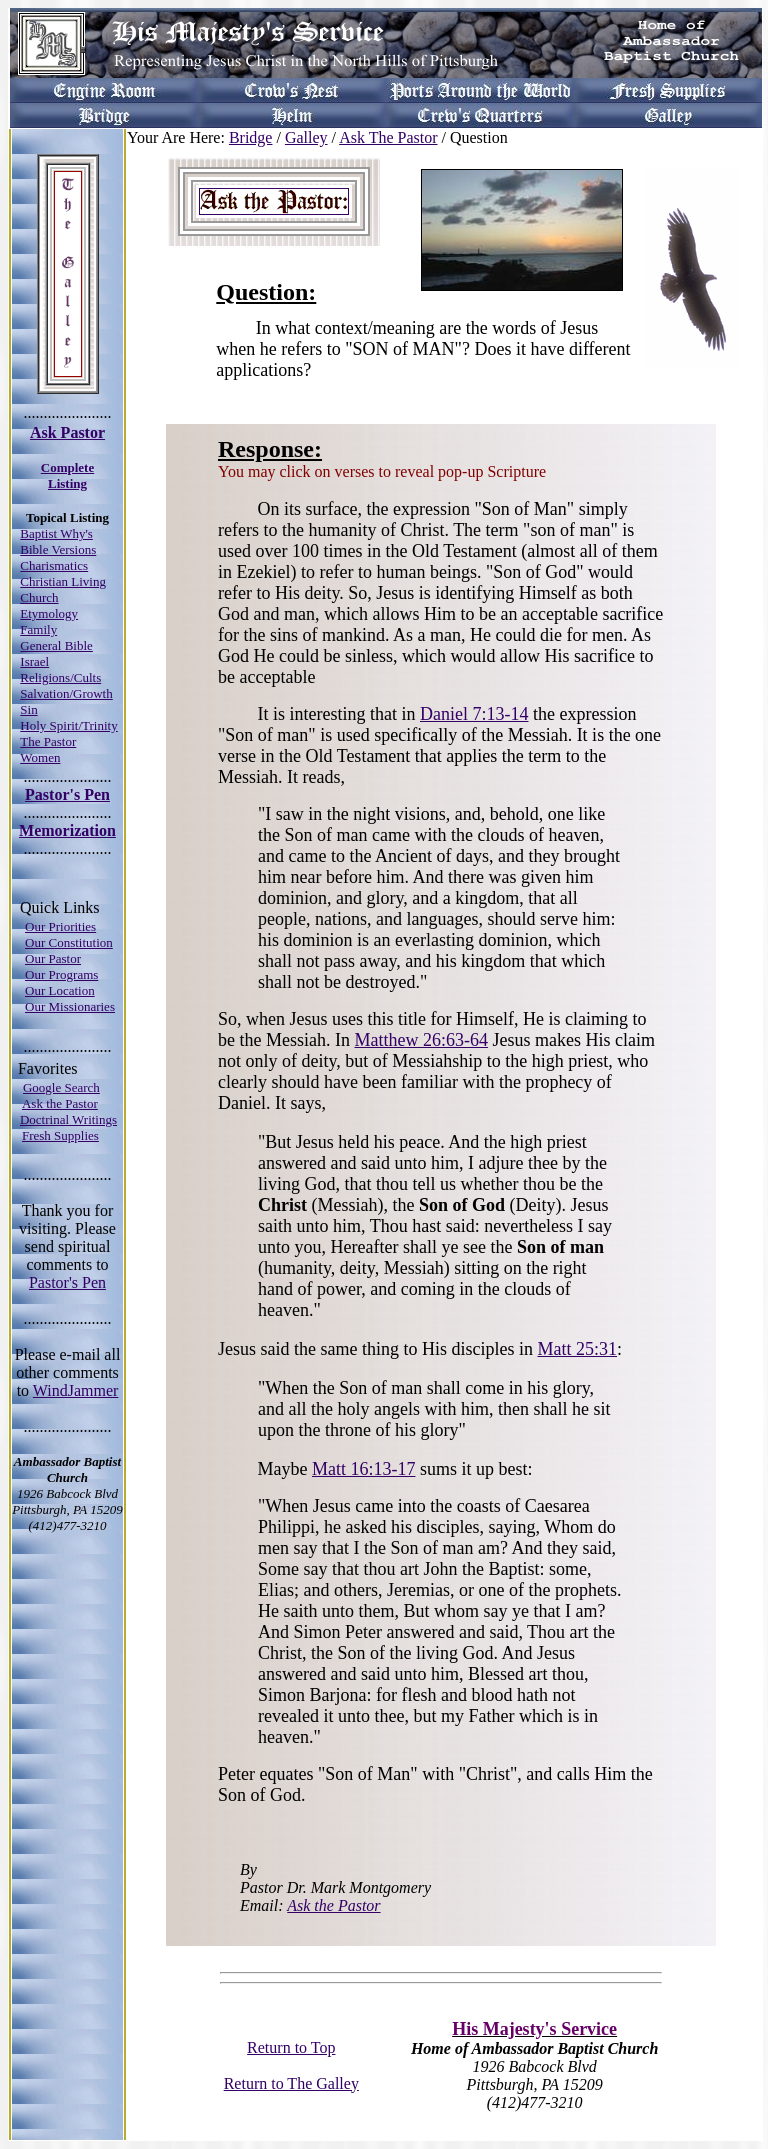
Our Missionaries (70, 1006)
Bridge (251, 137)
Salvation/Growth (66, 693)
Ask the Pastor (60, 1103)
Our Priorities (60, 926)
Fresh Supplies (60, 1135)
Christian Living (63, 581)
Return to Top (291, 2047)
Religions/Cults (60, 677)
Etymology (49, 613)
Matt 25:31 (577, 1349)
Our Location (60, 990)
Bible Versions (58, 549)
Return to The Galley (291, 2083)
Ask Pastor (67, 432)
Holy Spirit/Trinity (68, 725)
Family (38, 629)
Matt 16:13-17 (364, 1469)
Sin (28, 709)
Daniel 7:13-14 (474, 714)
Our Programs (61, 974)
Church (39, 597)
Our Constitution (69, 942)
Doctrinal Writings (68, 1119)
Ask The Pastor (388, 137)
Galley (306, 137)
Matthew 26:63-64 (420, 1040)
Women (40, 757)
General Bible (56, 645)
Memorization (67, 830)
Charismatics (54, 565)
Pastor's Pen (67, 794)
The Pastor (48, 741)
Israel (34, 661)
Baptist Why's (56, 533)
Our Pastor (53, 958)
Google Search (61, 1087)
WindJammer (76, 1390)
